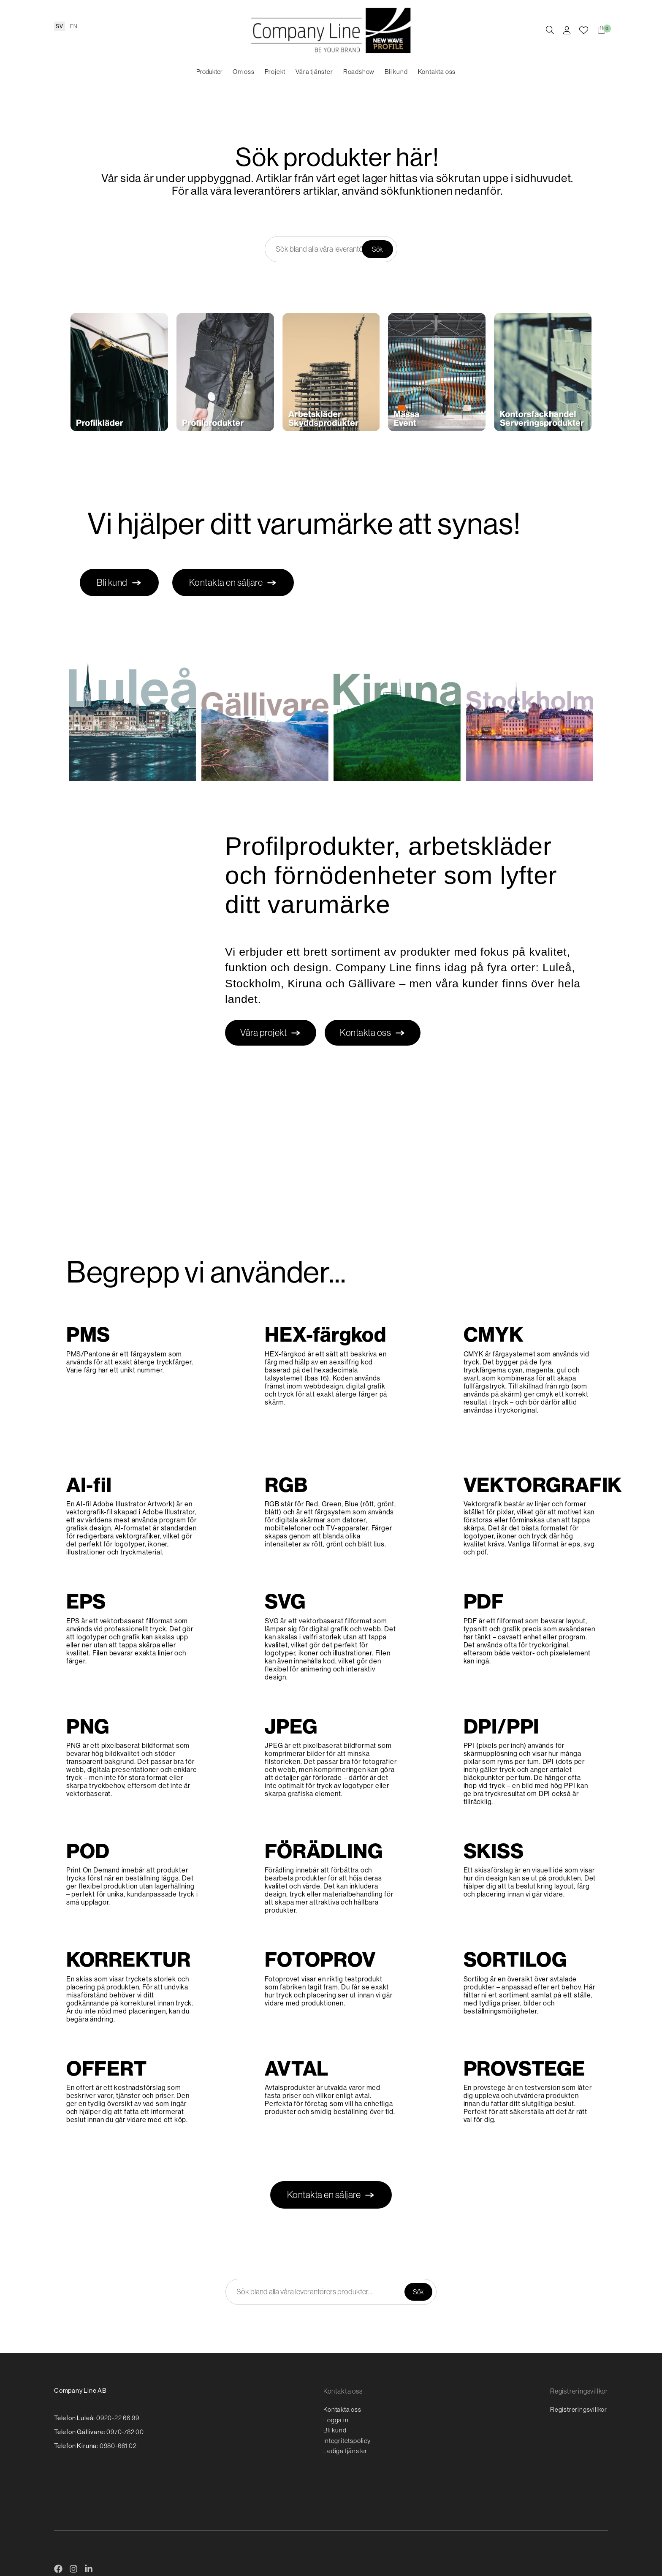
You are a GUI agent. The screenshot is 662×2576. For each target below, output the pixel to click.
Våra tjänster (314, 71)
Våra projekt (270, 1032)
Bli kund (396, 71)
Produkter (209, 71)
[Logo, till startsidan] (331, 30)
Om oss (244, 71)
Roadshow (358, 71)
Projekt (275, 71)
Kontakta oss (437, 71)
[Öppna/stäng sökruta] (549, 30)
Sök (377, 249)
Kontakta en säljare (233, 582)
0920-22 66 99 (117, 2417)
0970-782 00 (125, 2431)
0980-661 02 (118, 2445)
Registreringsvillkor (578, 2409)
